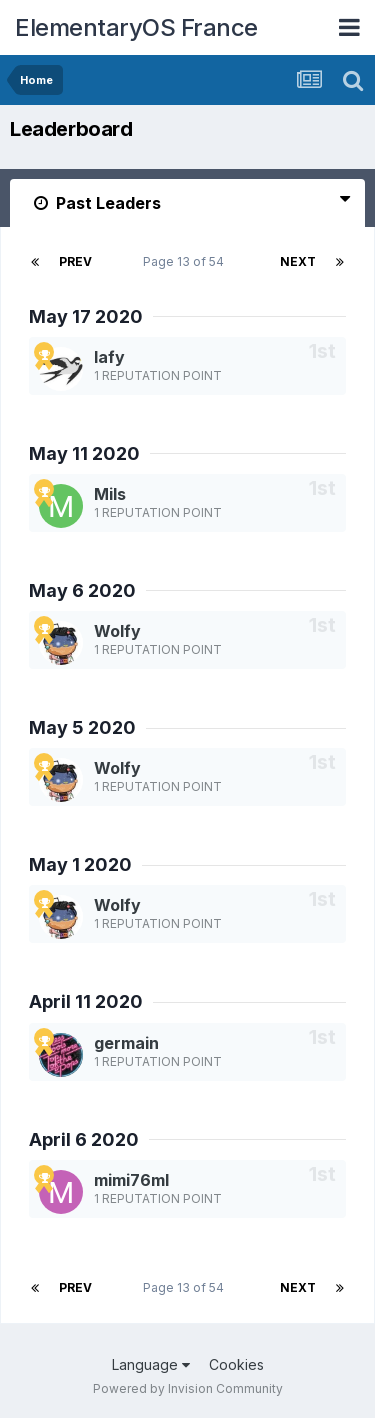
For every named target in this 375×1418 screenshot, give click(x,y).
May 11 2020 (84, 453)
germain (126, 1043)
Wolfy (117, 631)
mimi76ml (131, 1180)
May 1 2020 (80, 864)
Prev (75, 261)
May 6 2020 (82, 590)
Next (298, 261)
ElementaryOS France (136, 27)
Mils (110, 494)
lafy (109, 357)
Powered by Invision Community (188, 1388)
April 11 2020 (86, 1001)
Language (151, 1364)
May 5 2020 (82, 727)
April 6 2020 (84, 1139)
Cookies (236, 1364)
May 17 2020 (86, 316)
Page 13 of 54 (186, 261)
